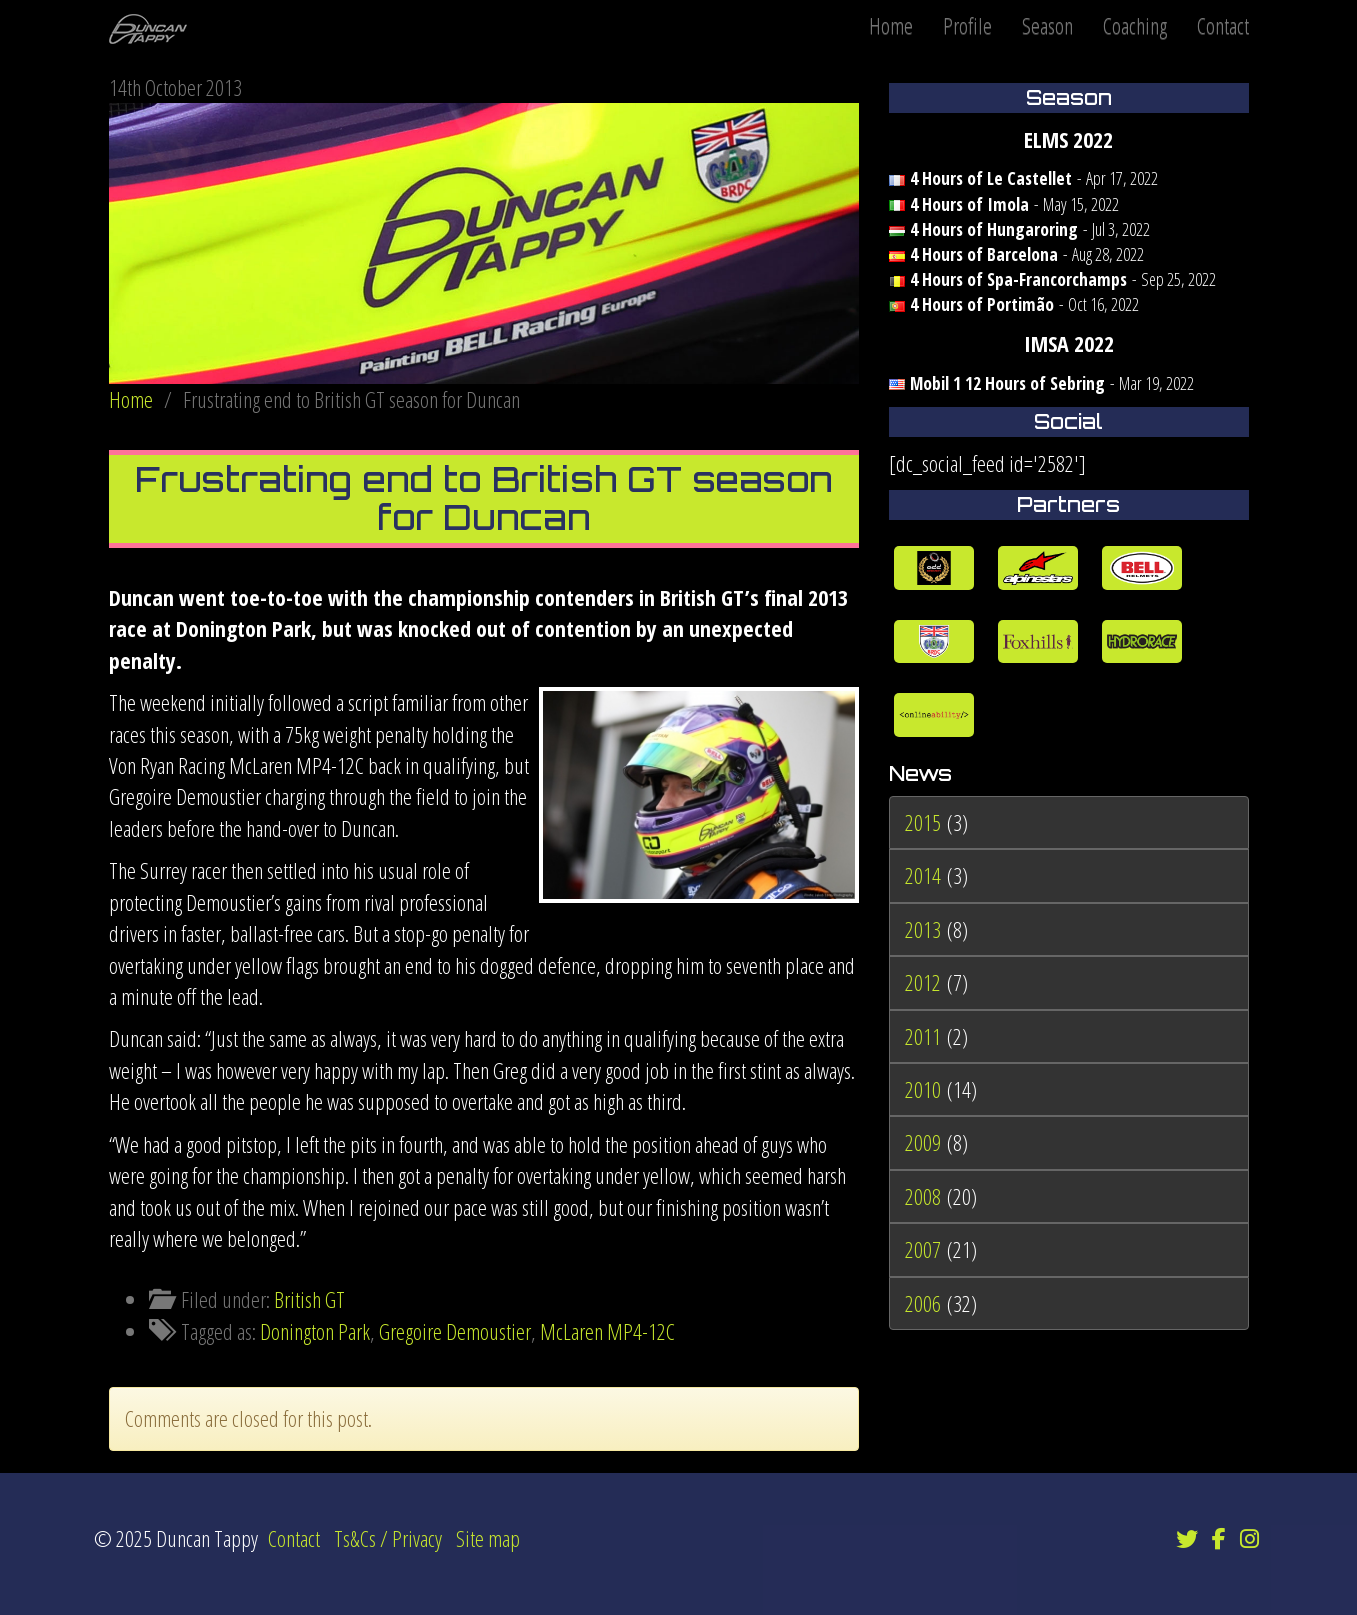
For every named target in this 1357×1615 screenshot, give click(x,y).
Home (891, 25)
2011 (923, 1036)
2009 (923, 1142)
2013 (923, 929)
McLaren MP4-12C (607, 1331)
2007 (923, 1249)
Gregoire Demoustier (455, 1331)
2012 (923, 982)
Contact (1223, 25)
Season (1047, 25)
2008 (923, 1196)
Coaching (1135, 25)
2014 (923, 875)
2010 (923, 1089)
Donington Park (315, 1331)
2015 (923, 822)
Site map (488, 1538)
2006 (923, 1303)
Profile (967, 25)
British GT (309, 1299)
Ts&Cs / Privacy (388, 1538)
